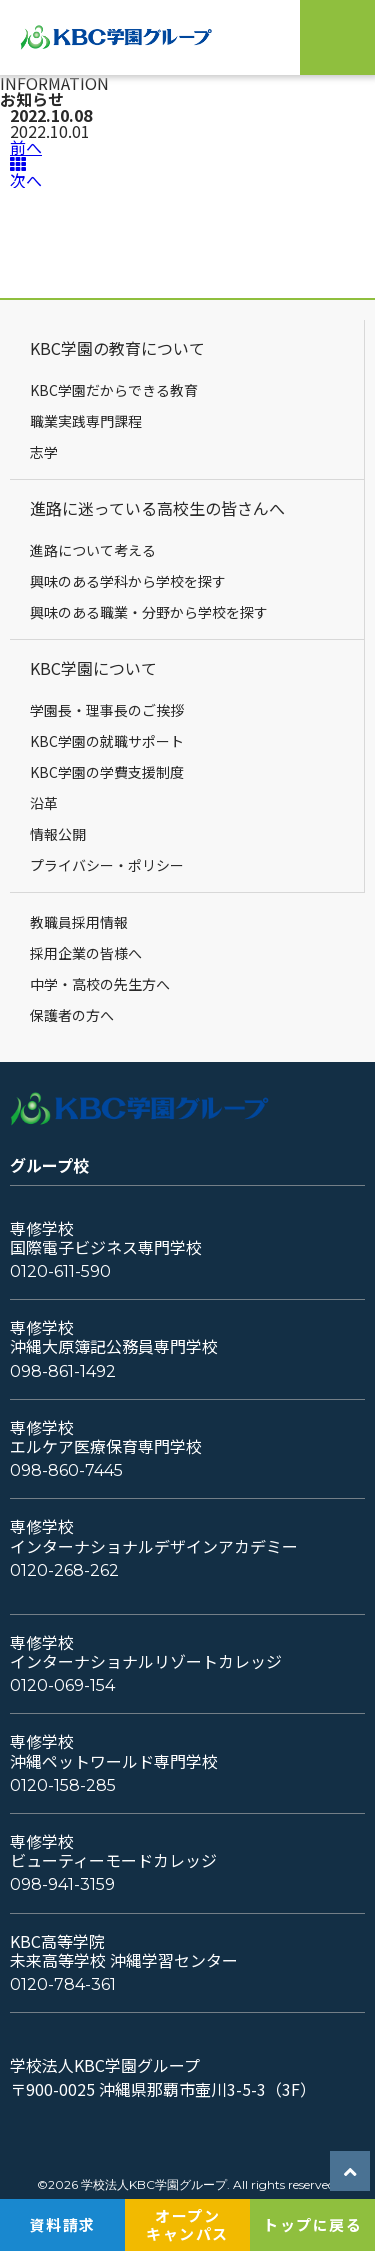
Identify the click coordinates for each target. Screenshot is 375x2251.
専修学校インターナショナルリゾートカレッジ (146, 1652)
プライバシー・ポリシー (107, 865)
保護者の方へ (72, 1015)
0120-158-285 (63, 1785)
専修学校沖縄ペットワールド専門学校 (114, 1751)
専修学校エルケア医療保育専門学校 (106, 1437)
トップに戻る (312, 2224)
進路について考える (93, 550)
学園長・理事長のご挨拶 (107, 710)
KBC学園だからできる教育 (114, 390)
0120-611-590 (60, 1271)
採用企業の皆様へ (86, 953)
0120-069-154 (62, 1685)
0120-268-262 (64, 1570)
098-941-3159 (62, 1884)
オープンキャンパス (187, 2224)
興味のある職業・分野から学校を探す (149, 612)
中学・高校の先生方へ (100, 984)
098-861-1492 (63, 1371)
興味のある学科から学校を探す (128, 581)
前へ (26, 147)
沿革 (44, 803)
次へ (26, 180)
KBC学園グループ (122, 37)
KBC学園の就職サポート (107, 741)
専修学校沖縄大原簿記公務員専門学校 (114, 1337)
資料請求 (63, 2224)
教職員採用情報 (79, 922)
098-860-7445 (66, 1470)
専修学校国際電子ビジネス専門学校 (106, 1238)
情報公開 (58, 834)
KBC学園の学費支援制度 (107, 772)
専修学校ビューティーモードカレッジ (113, 1851)
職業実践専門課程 (86, 421)
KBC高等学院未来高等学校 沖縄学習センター (124, 1951)
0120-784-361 (63, 1984)
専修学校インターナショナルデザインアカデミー (154, 1536)
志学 (44, 452)
